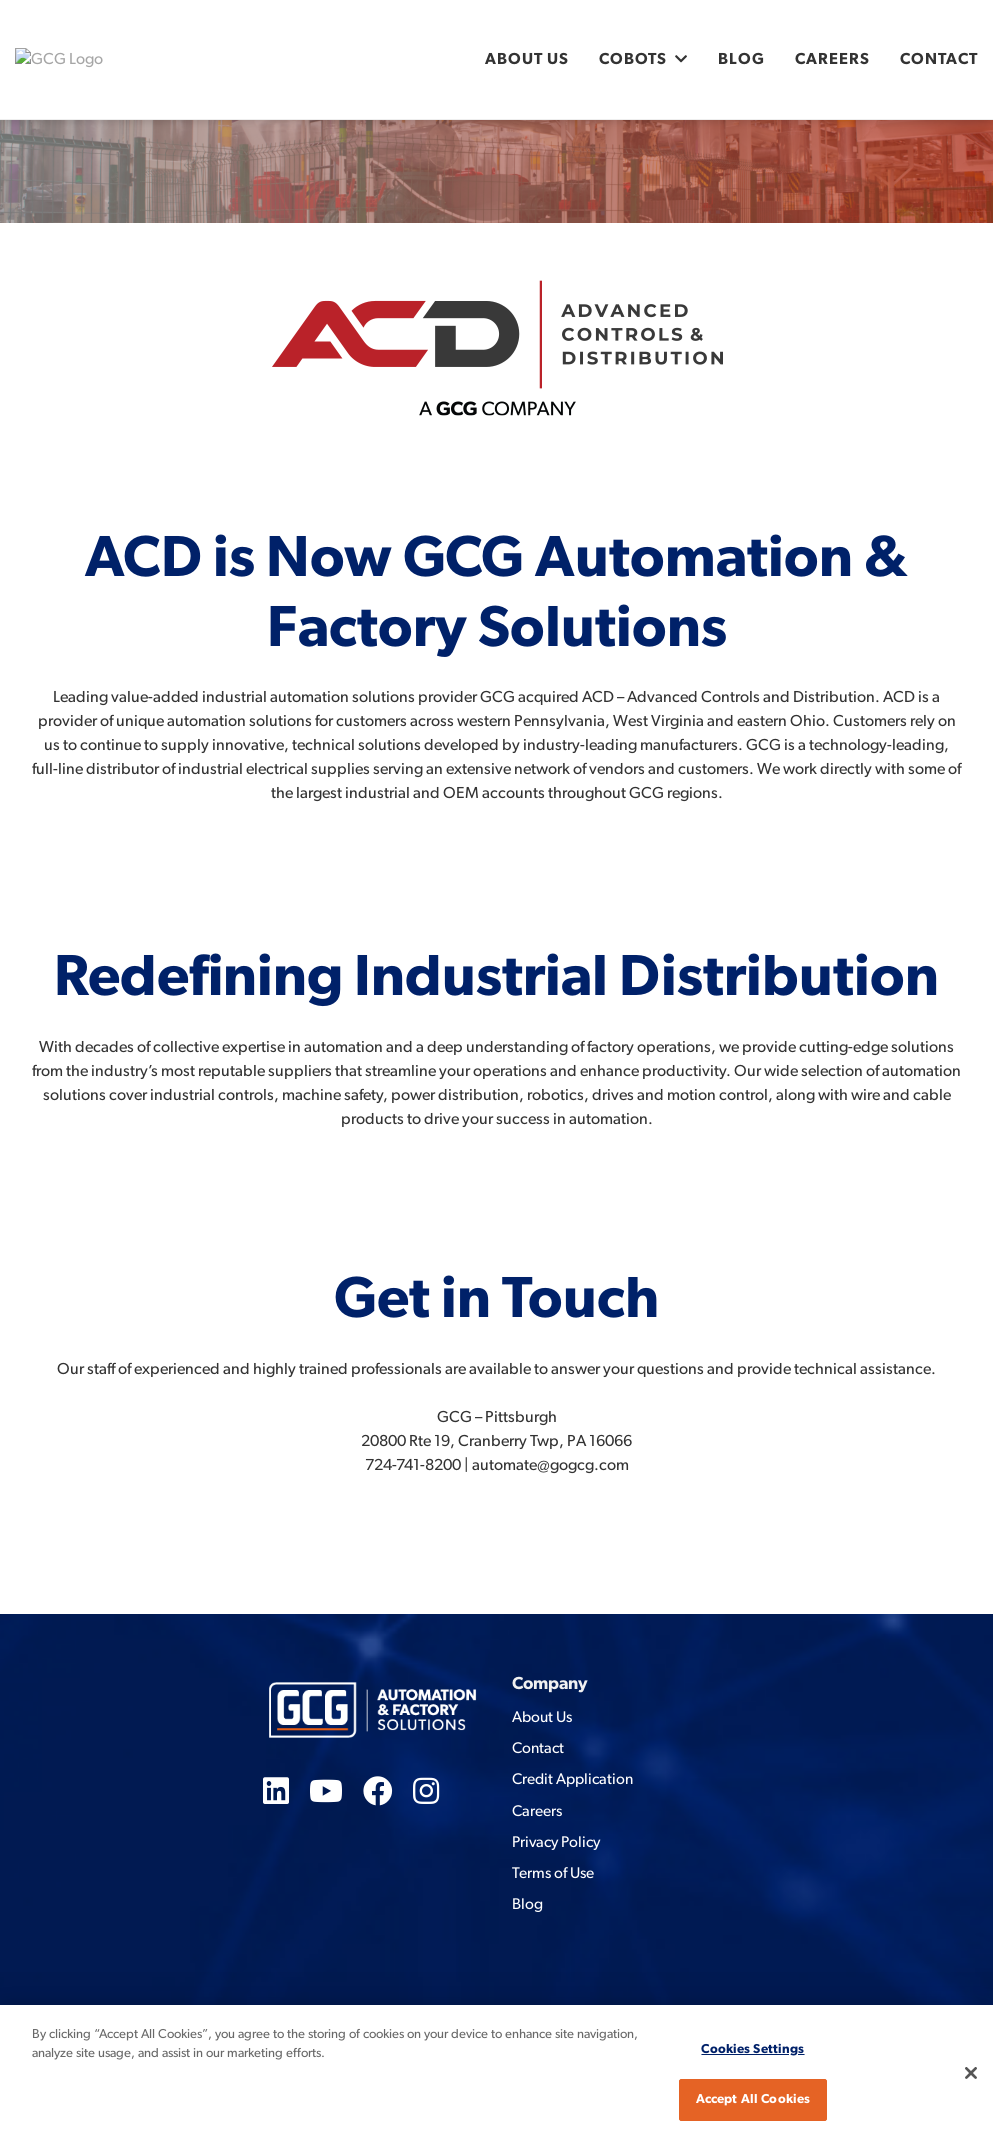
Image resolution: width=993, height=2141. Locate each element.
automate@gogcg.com (550, 1466)
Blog (741, 60)
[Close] (971, 2073)
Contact (939, 60)
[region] (496, 2073)
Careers (832, 60)
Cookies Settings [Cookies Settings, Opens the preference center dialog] (752, 2049)
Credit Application (572, 1780)
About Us (527, 60)
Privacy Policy (556, 1843)
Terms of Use (553, 1874)
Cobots (633, 60)
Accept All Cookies (753, 2099)
